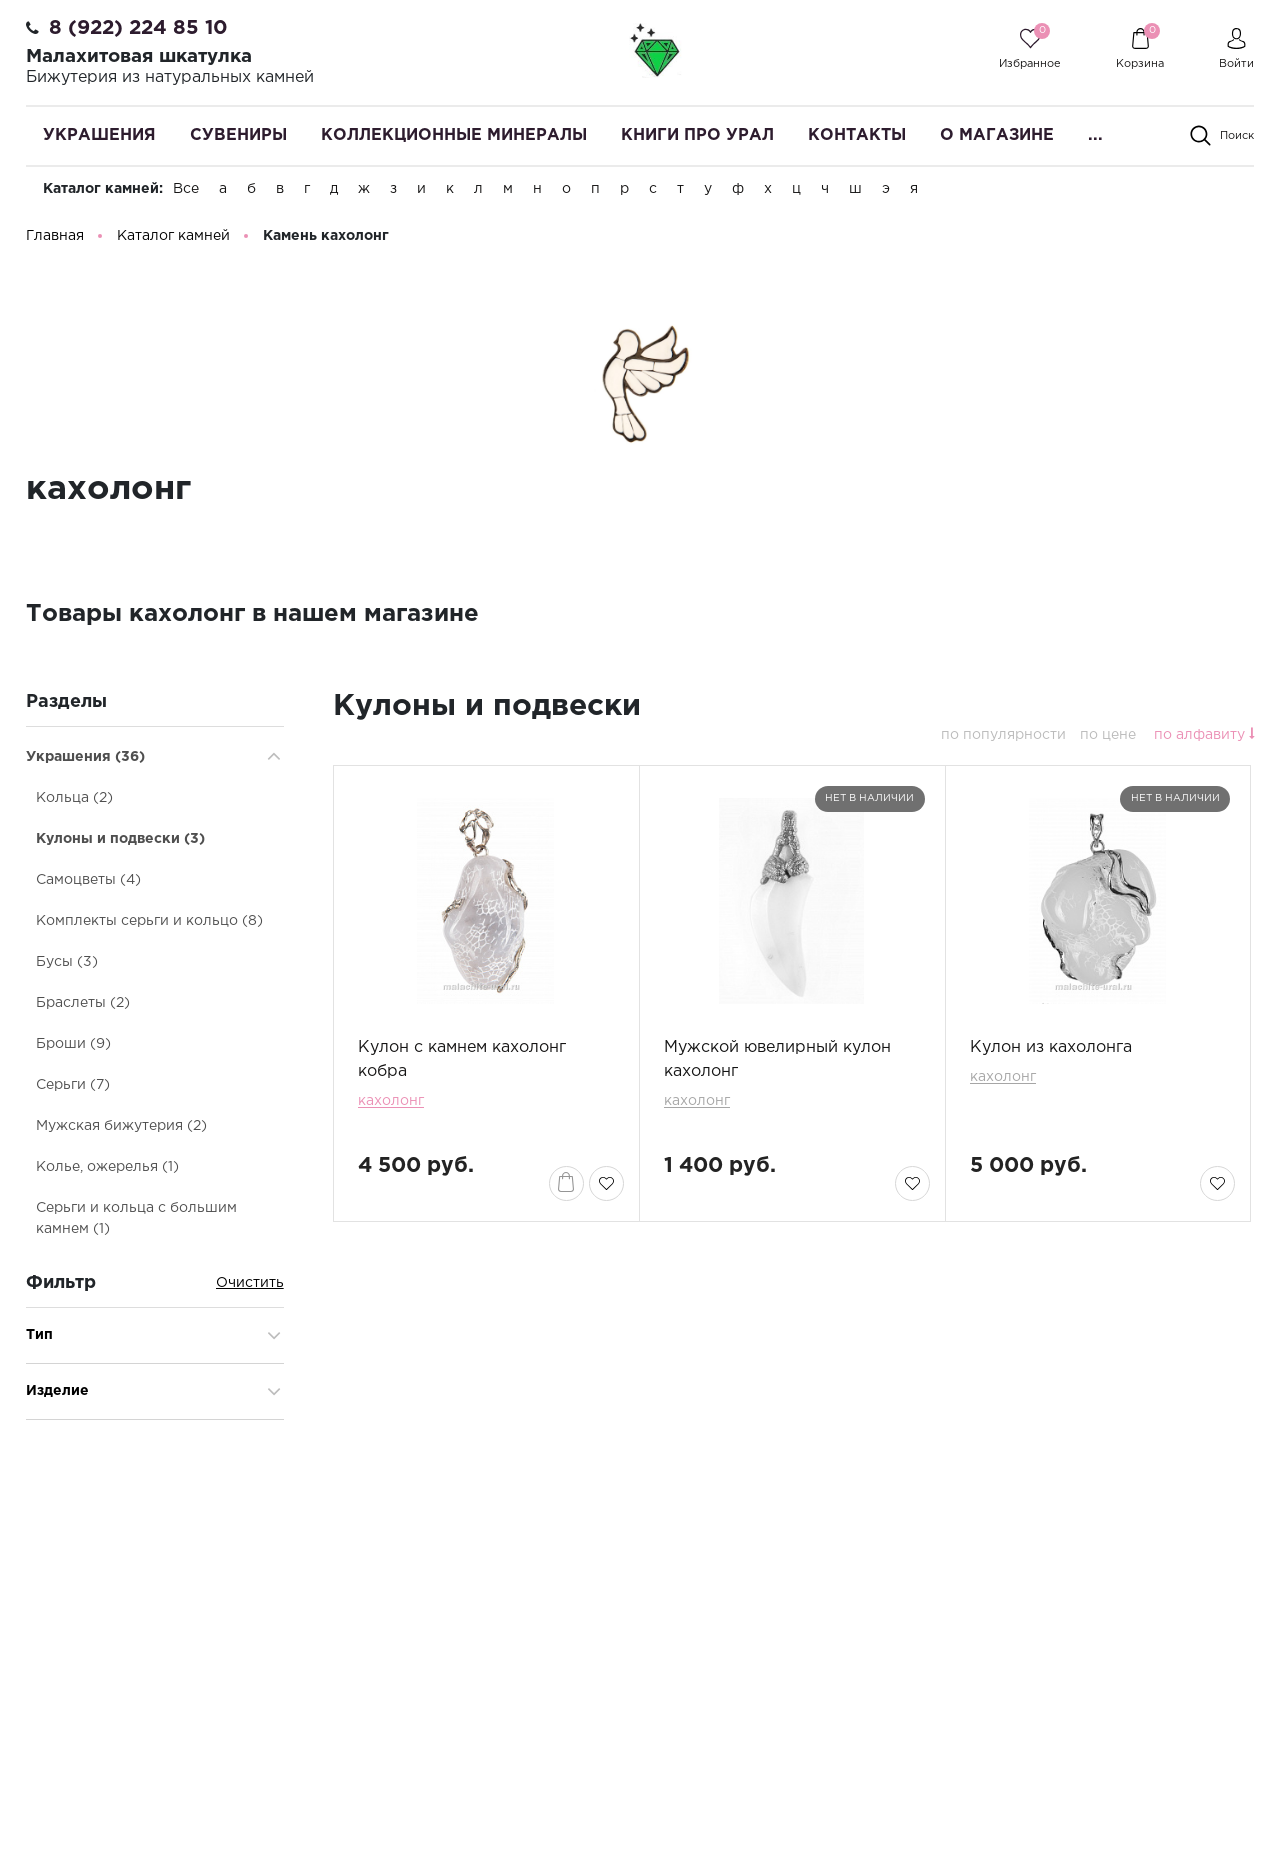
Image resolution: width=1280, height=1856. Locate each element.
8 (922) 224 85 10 (138, 28)
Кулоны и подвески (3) (120, 843)
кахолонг (391, 1105)
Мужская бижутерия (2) (121, 1130)
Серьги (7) (73, 1089)
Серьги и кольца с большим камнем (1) (136, 1222)
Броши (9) (73, 1048)
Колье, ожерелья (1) (107, 1171)
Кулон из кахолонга (1051, 1051)
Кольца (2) (74, 802)
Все (186, 189)
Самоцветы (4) (88, 884)
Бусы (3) (67, 966)
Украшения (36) (85, 761)
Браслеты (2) (83, 1007)
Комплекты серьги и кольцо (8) (149, 925)
